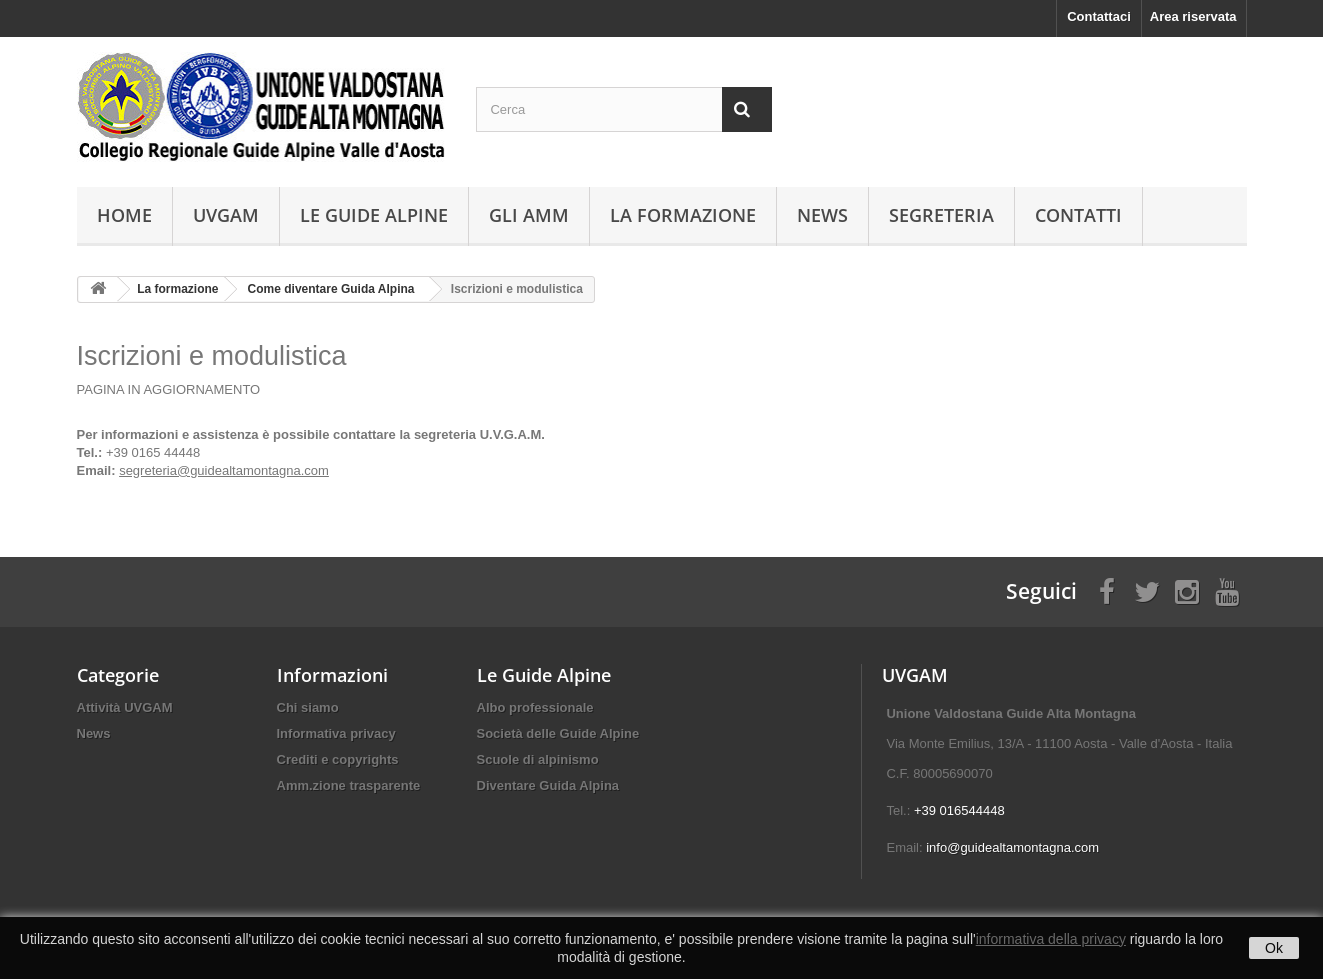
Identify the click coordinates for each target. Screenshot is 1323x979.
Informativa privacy (336, 733)
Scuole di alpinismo (538, 759)
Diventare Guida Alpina (548, 785)
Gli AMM (529, 215)
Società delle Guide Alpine (558, 733)
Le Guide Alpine (374, 215)
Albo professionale (535, 707)
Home (124, 215)
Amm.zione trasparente (349, 785)
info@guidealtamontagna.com (1012, 847)
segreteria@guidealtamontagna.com (224, 470)
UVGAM (226, 215)
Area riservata (1193, 16)
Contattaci (1099, 16)
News (822, 215)
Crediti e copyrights (338, 759)
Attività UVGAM (125, 707)
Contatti (1078, 215)
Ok (1274, 948)
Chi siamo (308, 707)
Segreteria (941, 215)
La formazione (683, 215)
